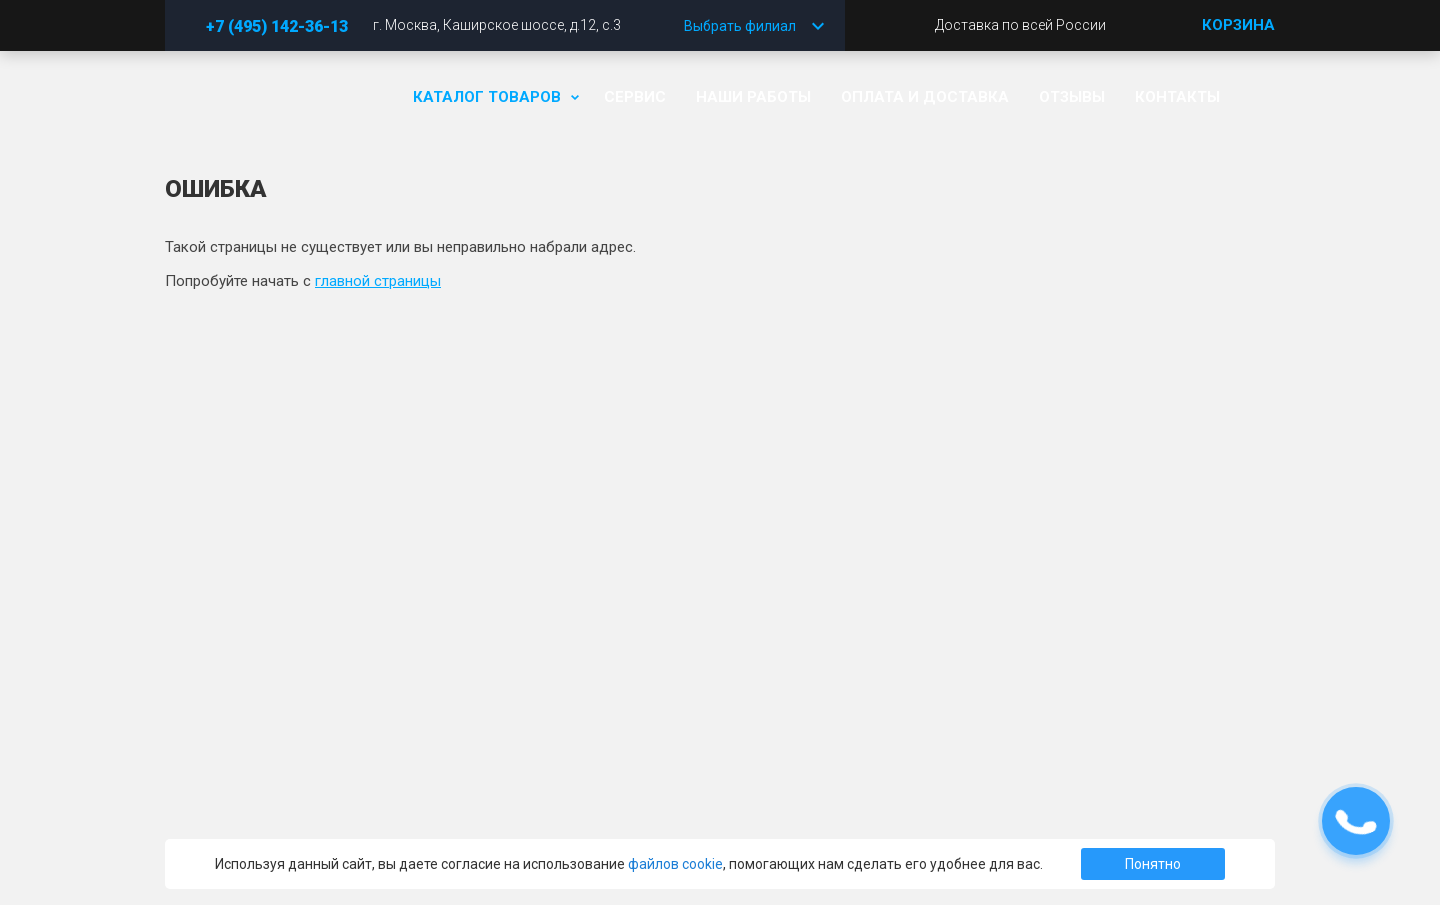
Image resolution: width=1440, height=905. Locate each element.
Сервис (635, 97)
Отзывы (1072, 97)
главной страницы (378, 281)
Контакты (1177, 97)
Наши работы (753, 97)
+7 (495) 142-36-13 (277, 26)
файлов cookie (675, 864)
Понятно (1153, 864)
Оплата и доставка (925, 97)
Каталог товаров (493, 97)
